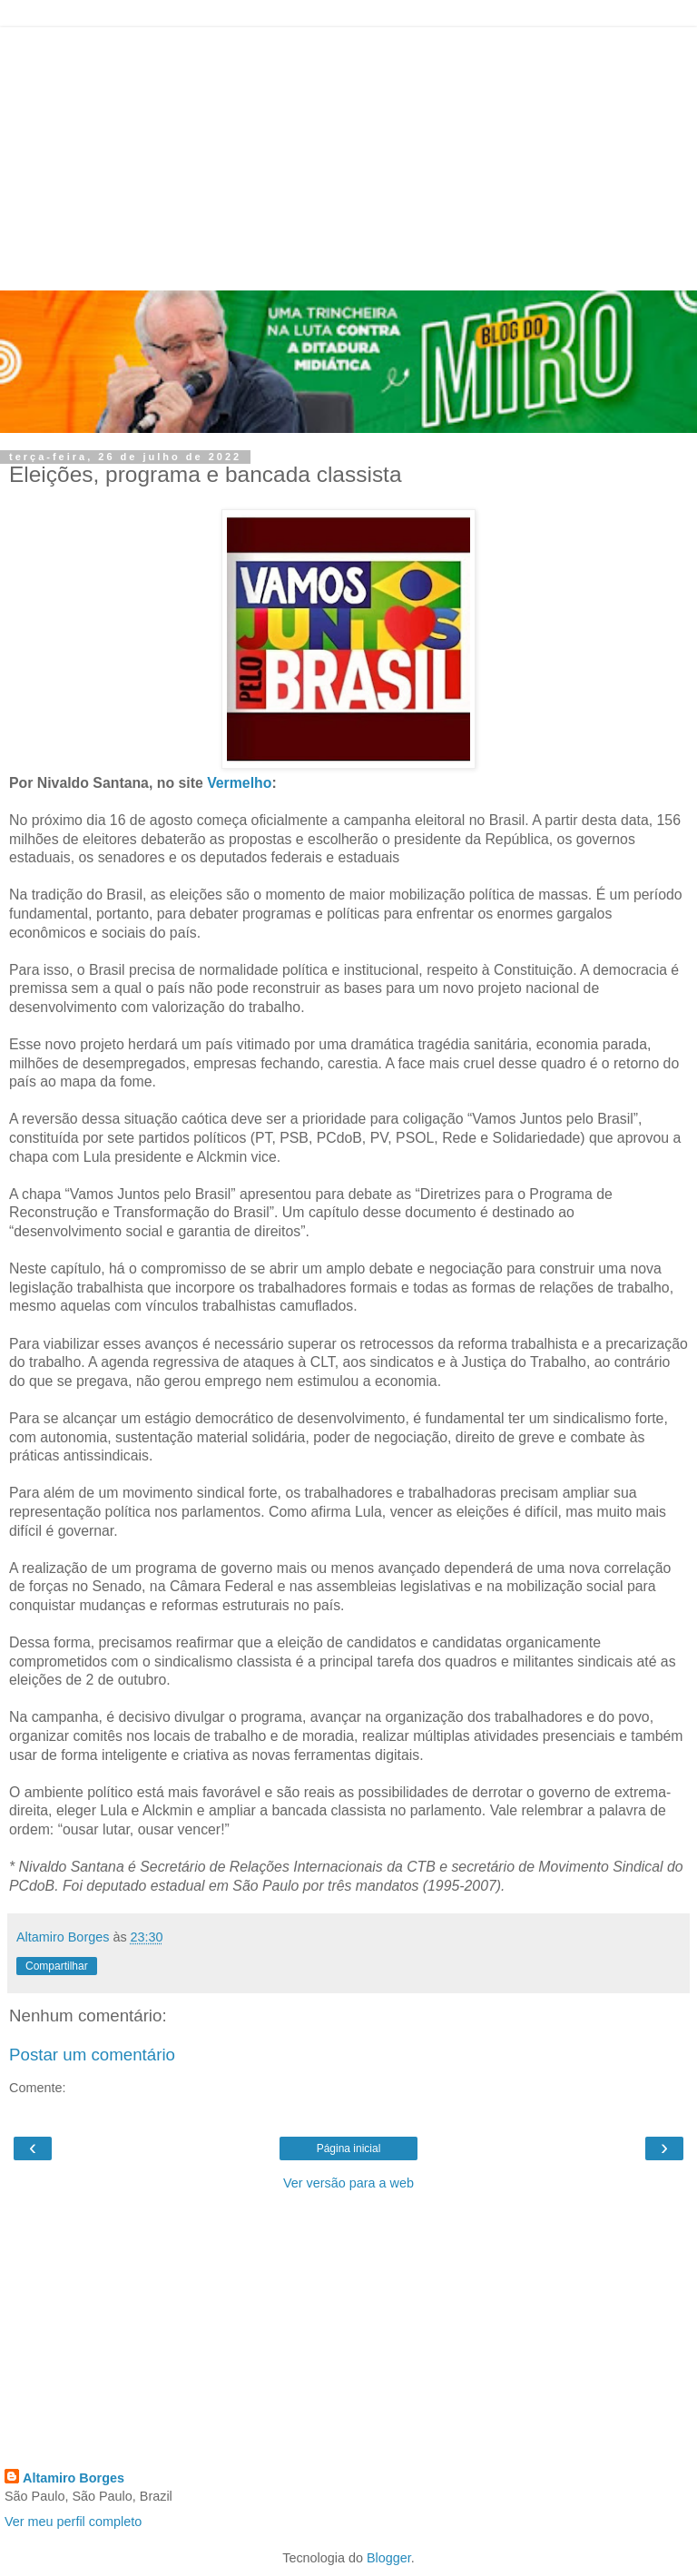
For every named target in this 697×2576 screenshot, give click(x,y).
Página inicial (349, 2148)
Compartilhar (56, 1966)
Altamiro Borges (73, 2478)
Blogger (389, 2558)
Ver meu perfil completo (73, 2521)
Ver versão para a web (348, 2183)
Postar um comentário (92, 2054)
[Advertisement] (348, 154)
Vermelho (239, 783)
